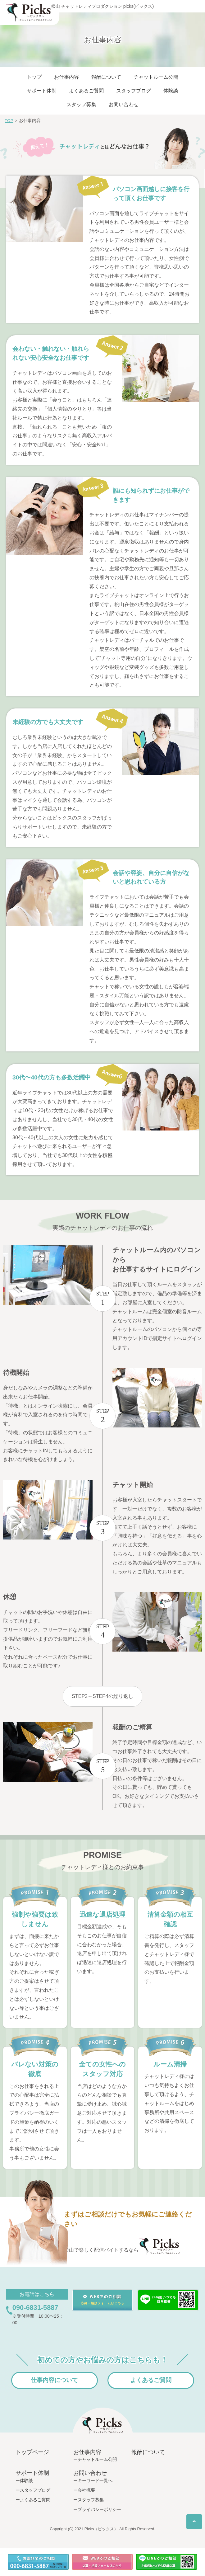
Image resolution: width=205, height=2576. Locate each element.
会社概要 (86, 2490)
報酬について (106, 77)
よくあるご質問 (86, 90)
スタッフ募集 (81, 104)
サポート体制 (42, 90)
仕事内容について (54, 2380)
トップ (34, 77)
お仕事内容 (66, 77)
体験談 (170, 90)
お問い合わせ (124, 104)
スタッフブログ (133, 90)
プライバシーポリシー (99, 2509)
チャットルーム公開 (156, 77)
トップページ (32, 2452)
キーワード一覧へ (95, 2480)
